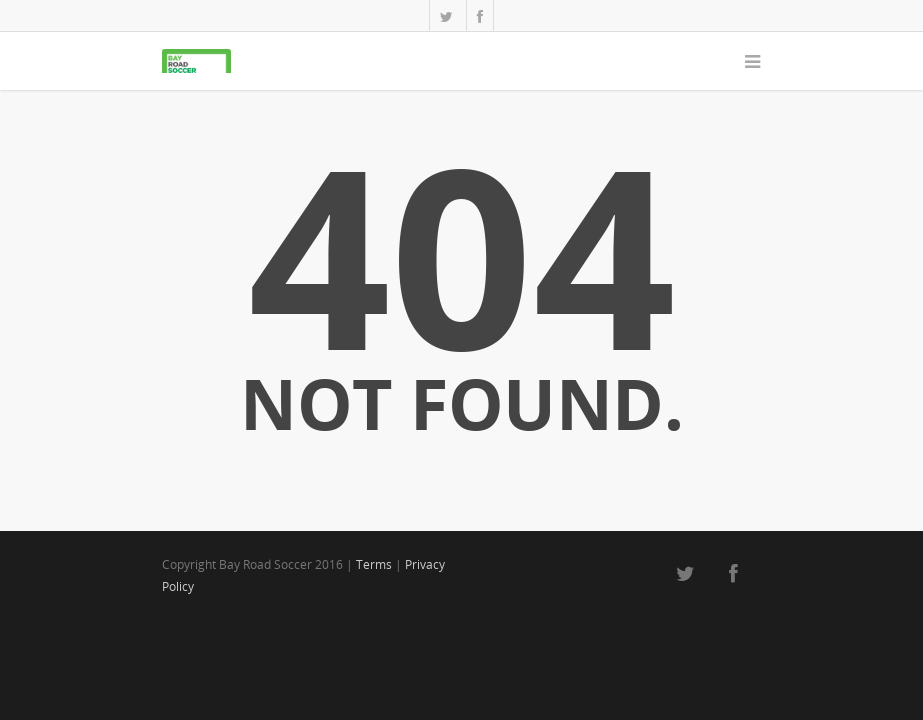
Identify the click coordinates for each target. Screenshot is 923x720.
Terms (374, 564)
